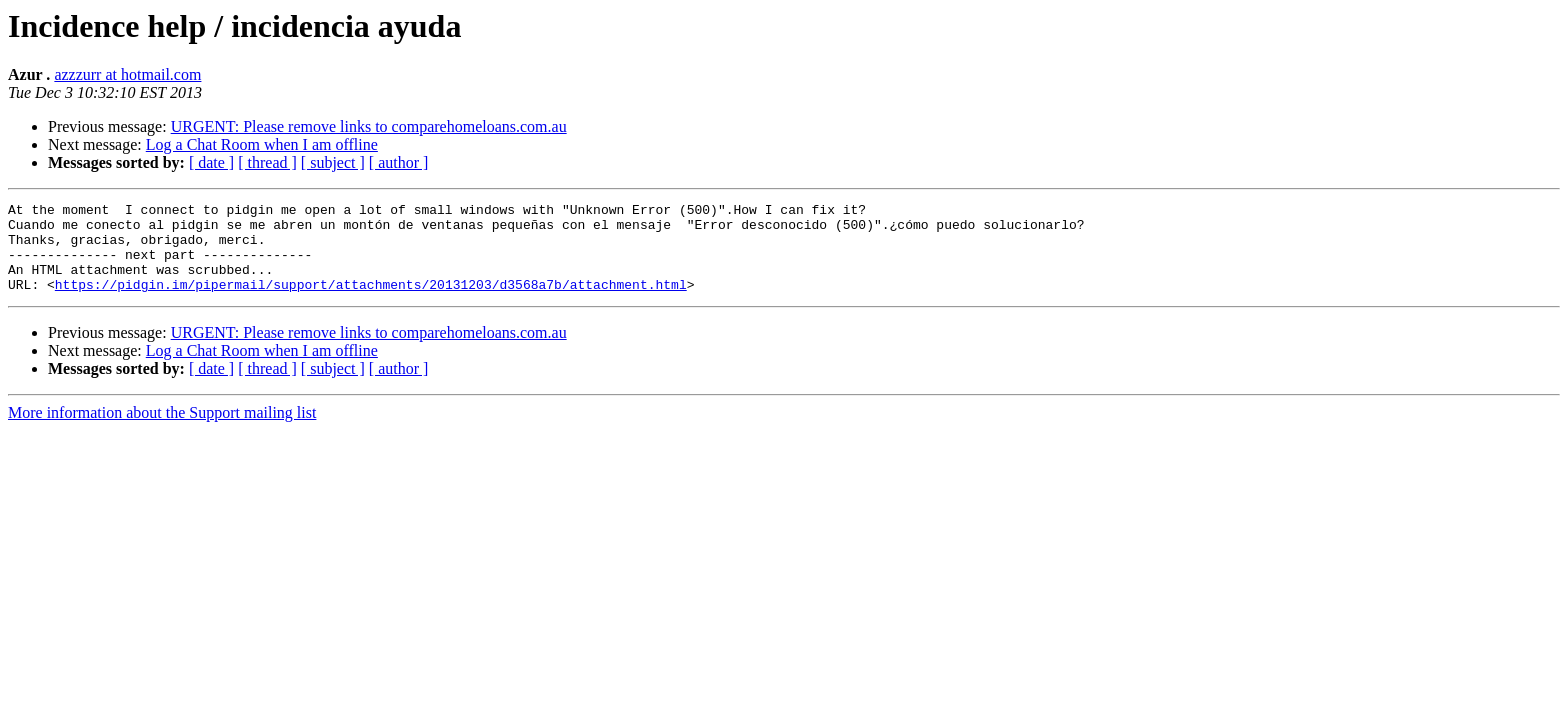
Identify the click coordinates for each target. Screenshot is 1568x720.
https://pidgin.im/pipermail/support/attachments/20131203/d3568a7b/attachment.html (371, 302)
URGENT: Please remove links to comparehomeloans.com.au (369, 126)
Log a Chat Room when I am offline (262, 144)
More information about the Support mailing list (162, 430)
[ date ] (211, 162)
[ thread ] (267, 162)
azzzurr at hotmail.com (127, 74)
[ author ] (399, 162)
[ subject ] (333, 162)
